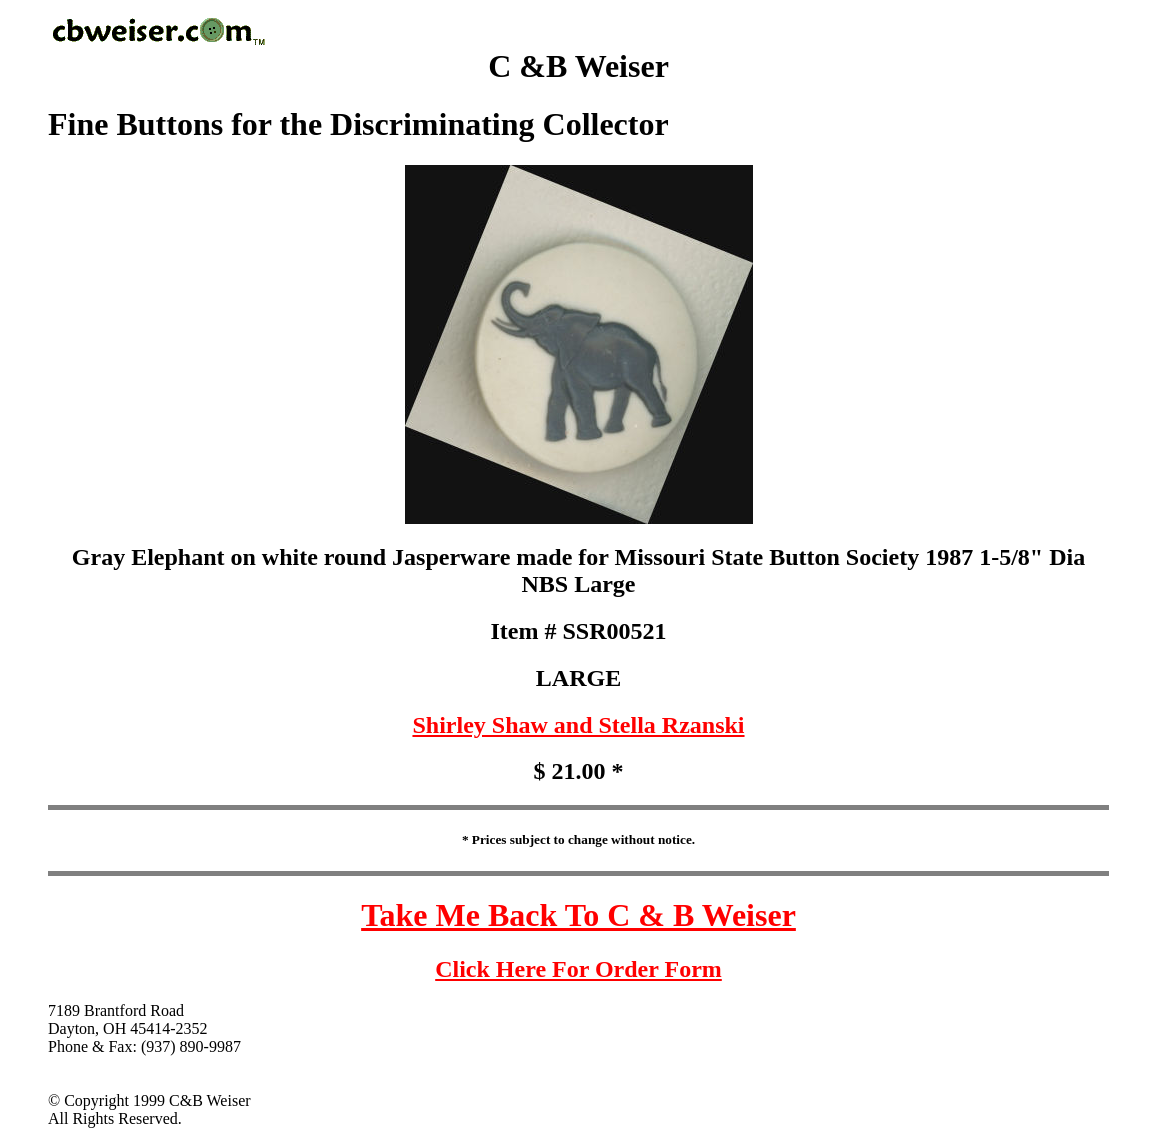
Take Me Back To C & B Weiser (578, 915)
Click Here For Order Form (578, 969)
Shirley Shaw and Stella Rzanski (578, 725)
